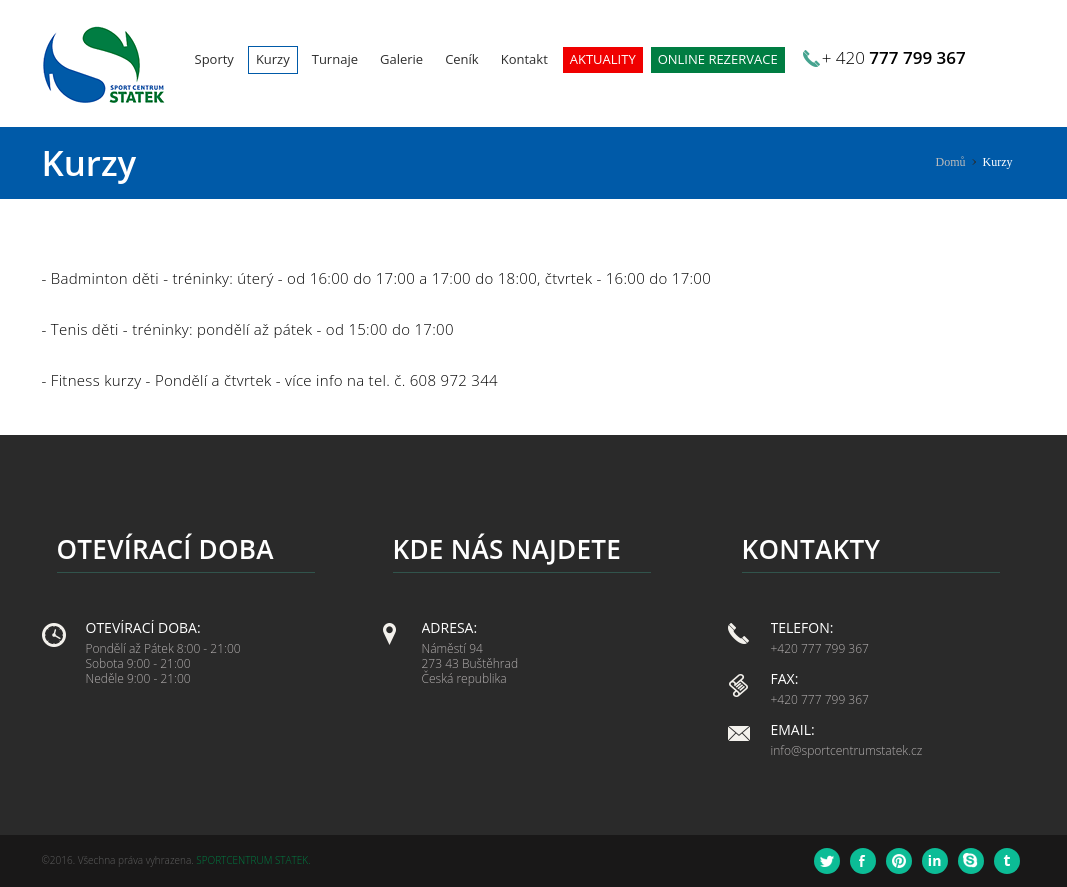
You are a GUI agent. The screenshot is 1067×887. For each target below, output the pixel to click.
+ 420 (894, 57)
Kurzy (998, 162)
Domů (951, 162)
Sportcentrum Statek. (253, 860)
